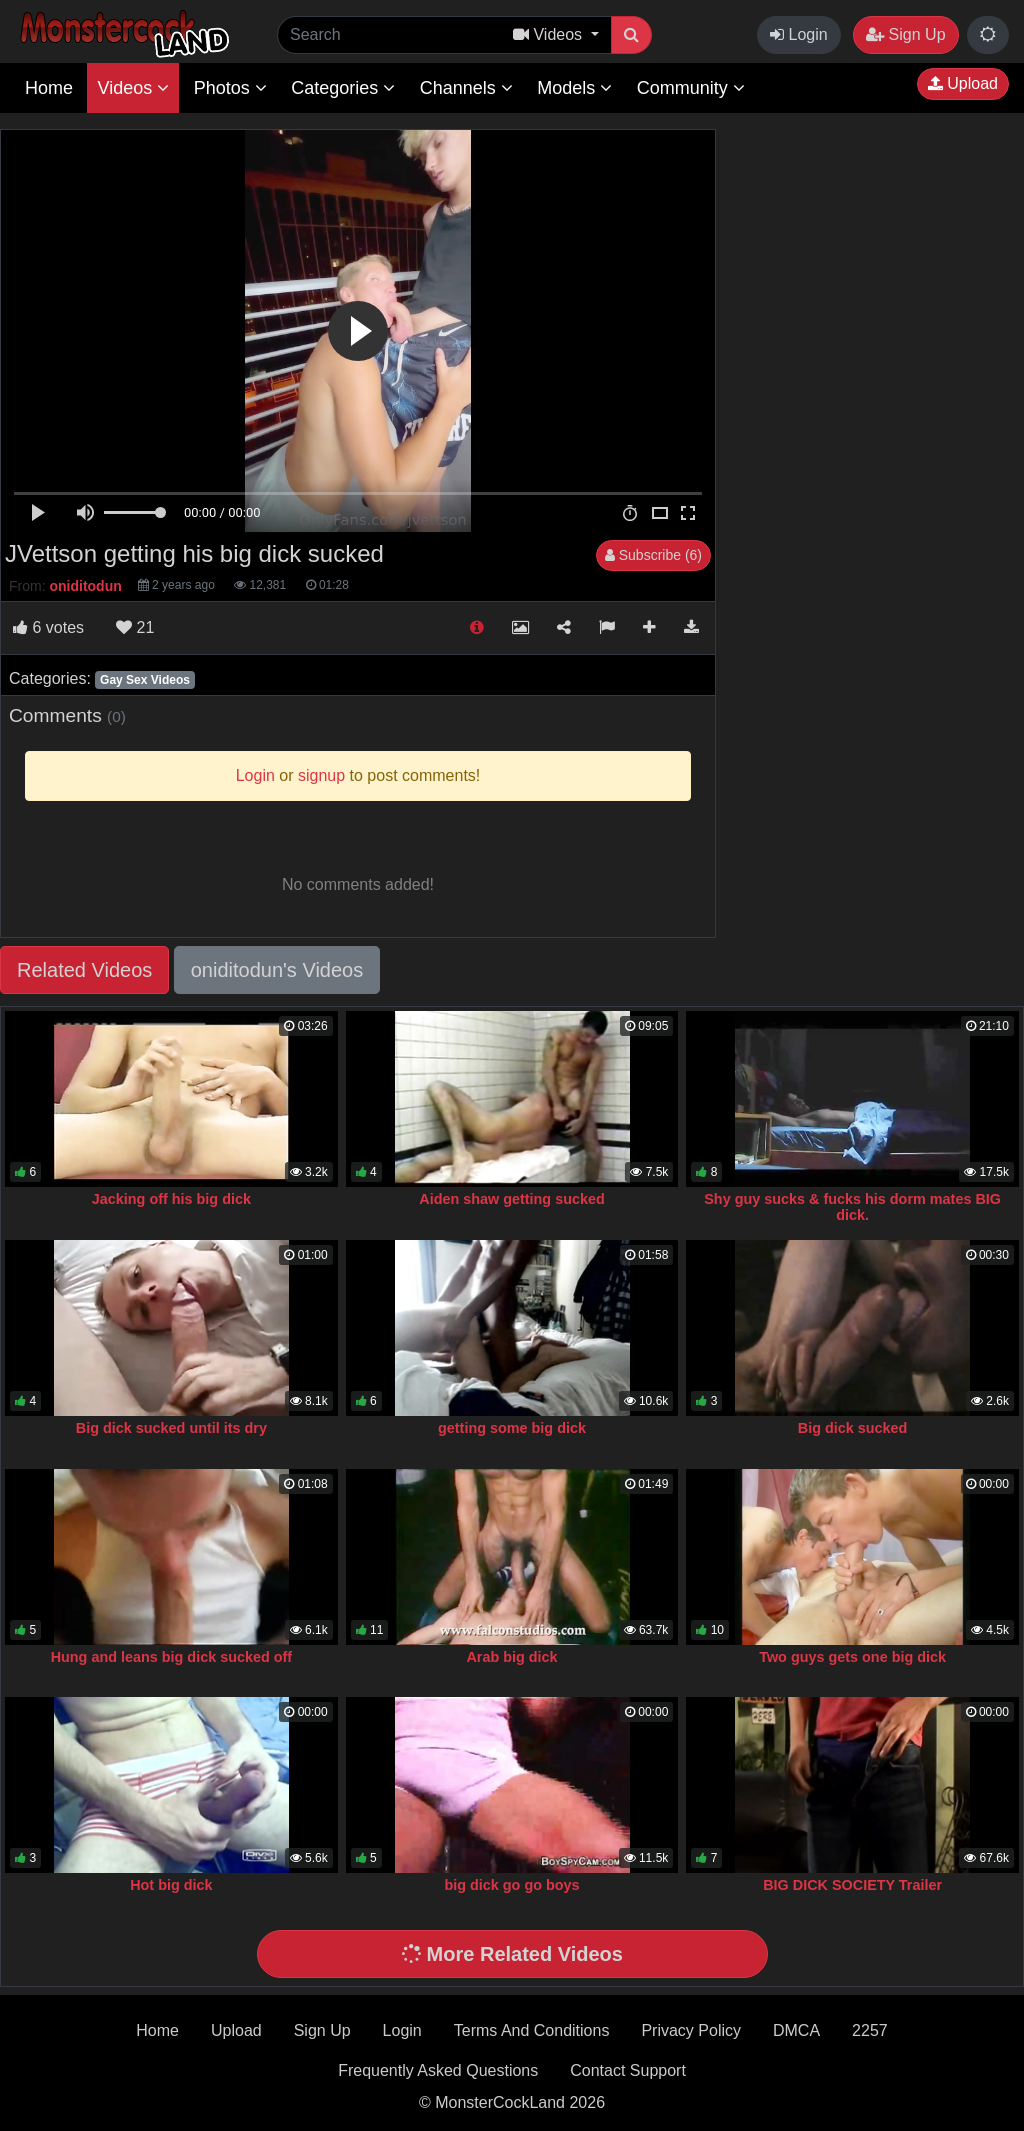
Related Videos (84, 970)
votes (48, 627)
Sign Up (905, 34)
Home (49, 88)
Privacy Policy (691, 2030)
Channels (466, 88)
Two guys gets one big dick (852, 1657)
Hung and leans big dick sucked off (171, 1657)
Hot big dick (171, 1885)
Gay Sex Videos (145, 680)
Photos (230, 88)
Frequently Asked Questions (438, 2070)
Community (691, 88)
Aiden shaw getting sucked (512, 1199)
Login (799, 34)
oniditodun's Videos (277, 970)
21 (135, 627)
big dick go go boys (511, 1885)
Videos (133, 88)
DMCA (796, 2030)
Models (574, 88)
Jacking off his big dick (171, 1199)
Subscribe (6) (653, 555)
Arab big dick (511, 1657)
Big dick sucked (853, 1428)
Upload (963, 83)
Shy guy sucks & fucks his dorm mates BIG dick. (852, 1207)
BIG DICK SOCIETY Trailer (852, 1885)
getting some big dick (512, 1428)
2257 (870, 2030)
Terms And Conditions (532, 2030)
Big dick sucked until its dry (171, 1428)
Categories (343, 88)
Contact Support (628, 2070)
